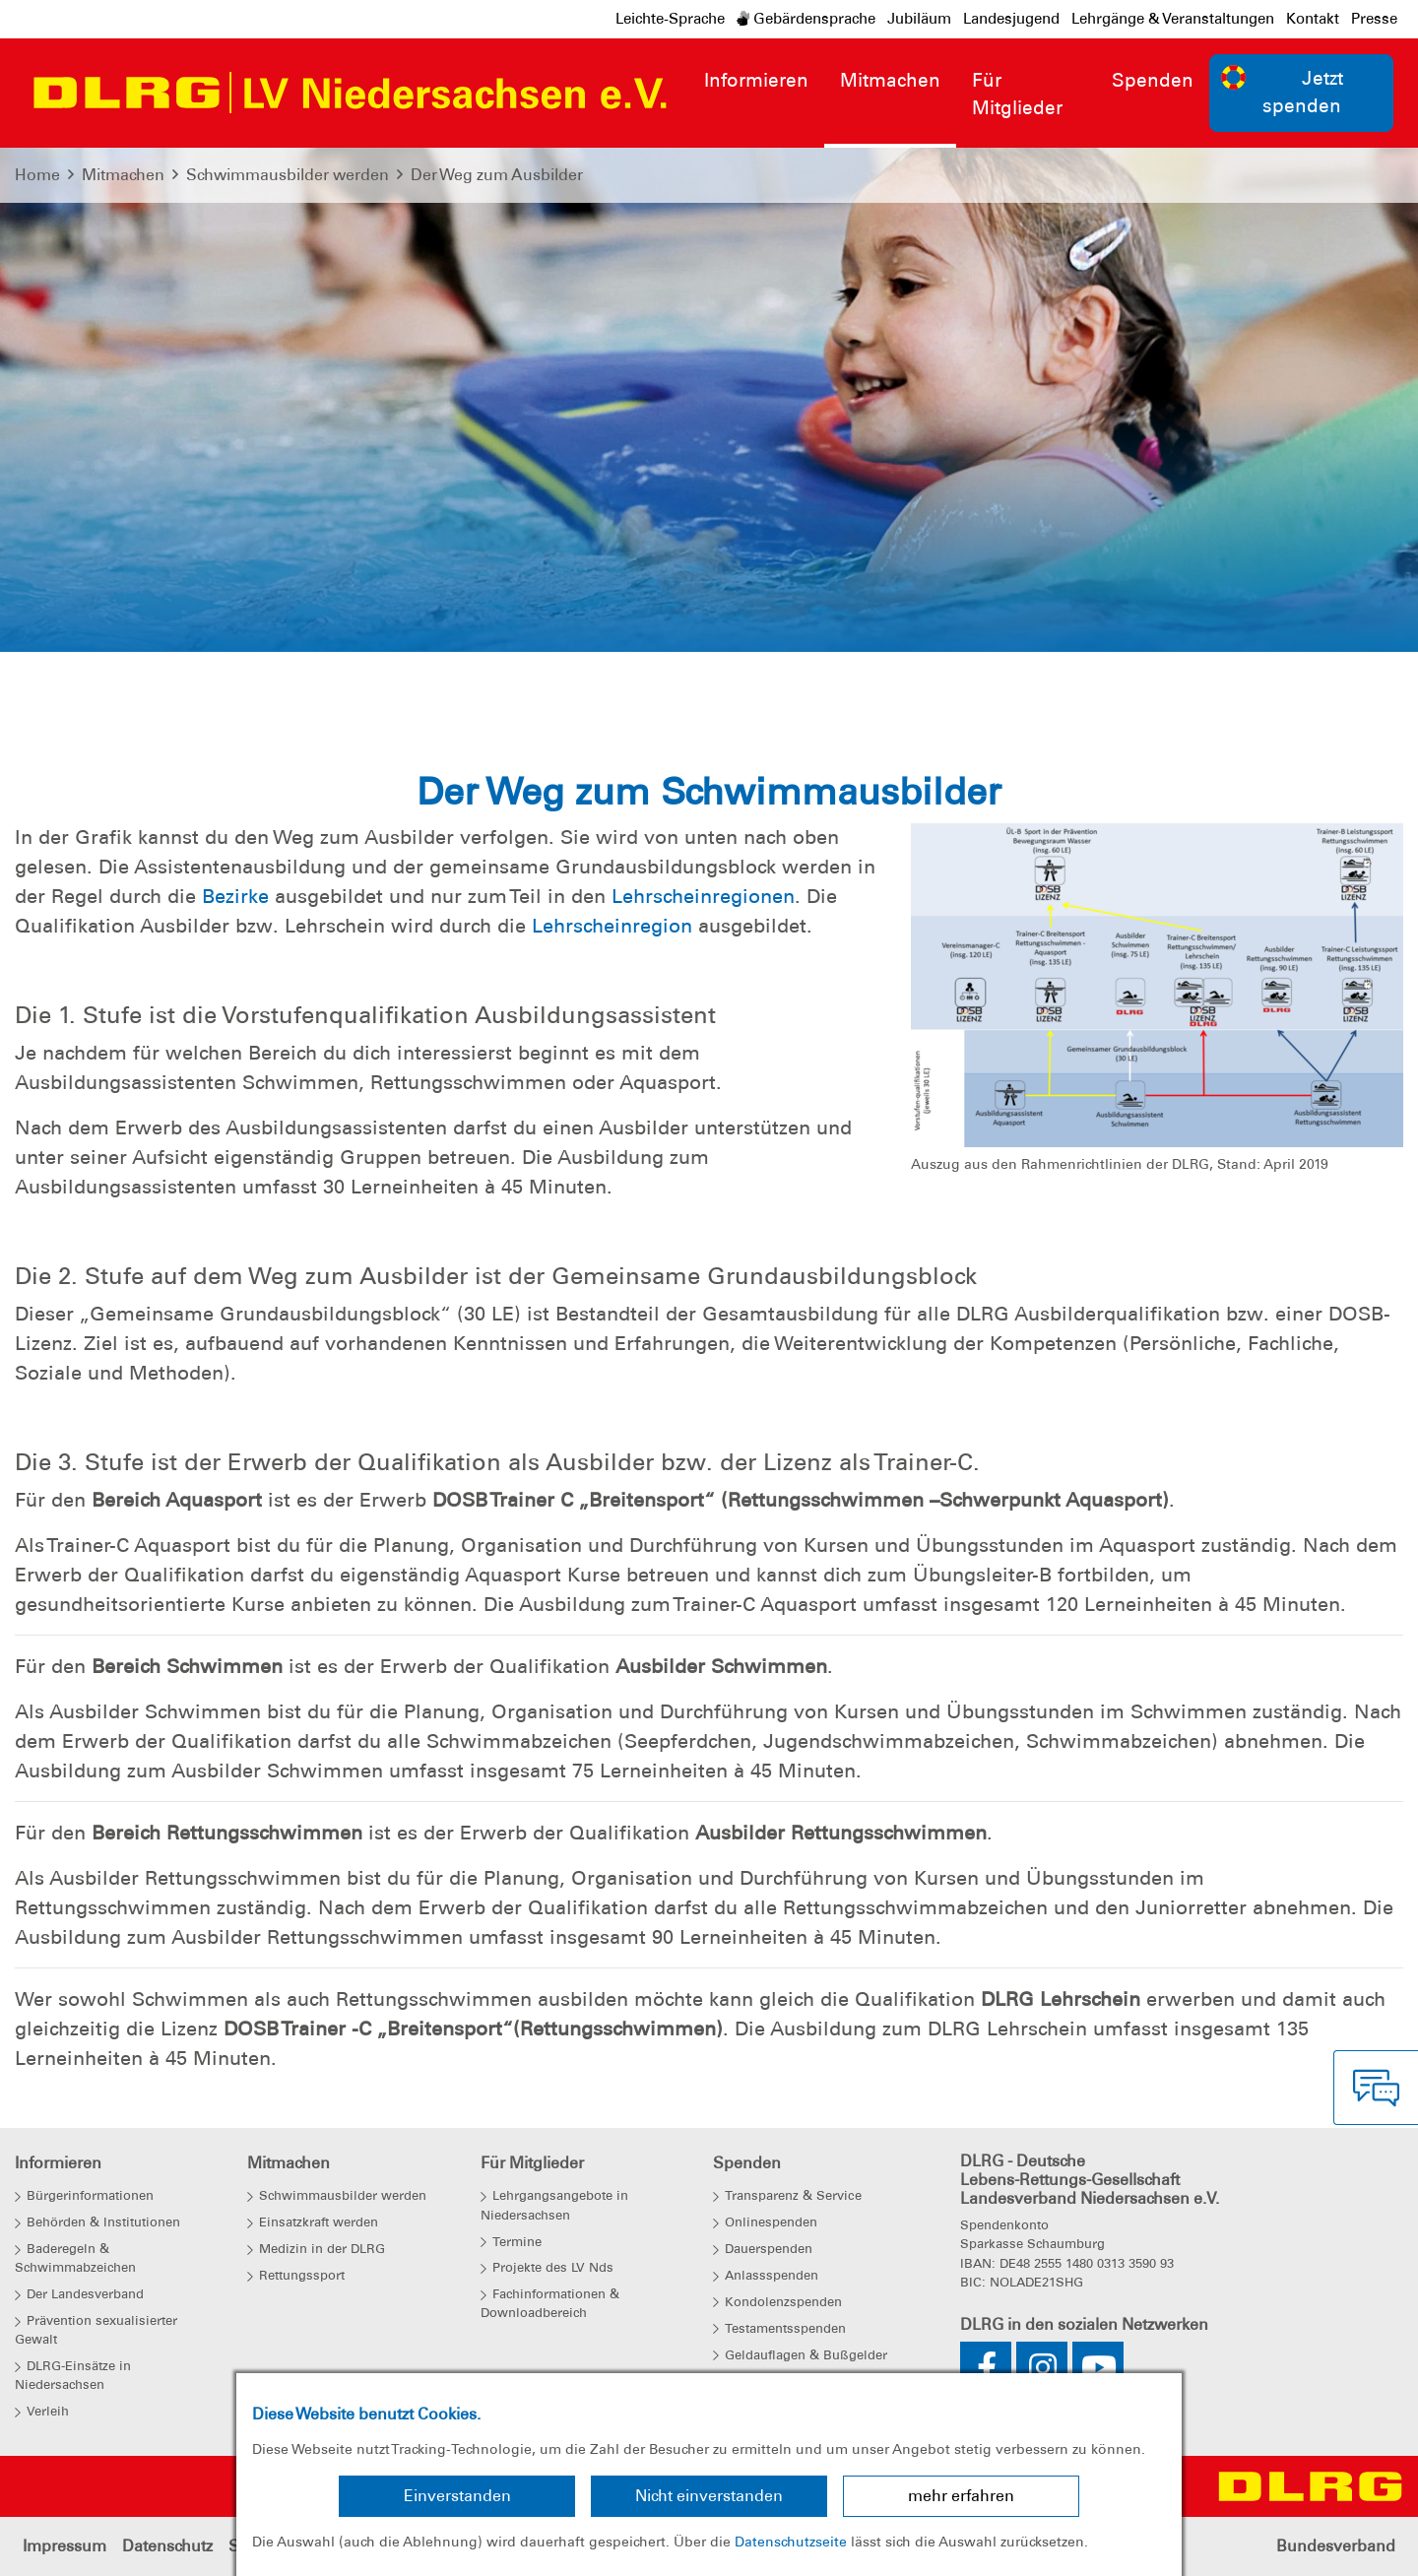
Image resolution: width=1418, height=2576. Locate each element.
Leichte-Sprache (670, 19)
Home (37, 174)
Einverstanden (457, 2495)
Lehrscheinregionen (703, 896)
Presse (1374, 19)
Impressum (64, 2546)
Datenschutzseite (791, 2541)
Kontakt (1312, 19)
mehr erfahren (961, 2495)
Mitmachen (123, 174)
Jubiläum (919, 19)
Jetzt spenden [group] (1282, 91)
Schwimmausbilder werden (287, 174)
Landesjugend (1011, 19)
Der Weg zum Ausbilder (497, 174)
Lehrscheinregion (612, 925)
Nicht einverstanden (709, 2495)
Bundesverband (1335, 2546)
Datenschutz (167, 2546)
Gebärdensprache (806, 19)
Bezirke (235, 896)
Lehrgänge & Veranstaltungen (1172, 19)
